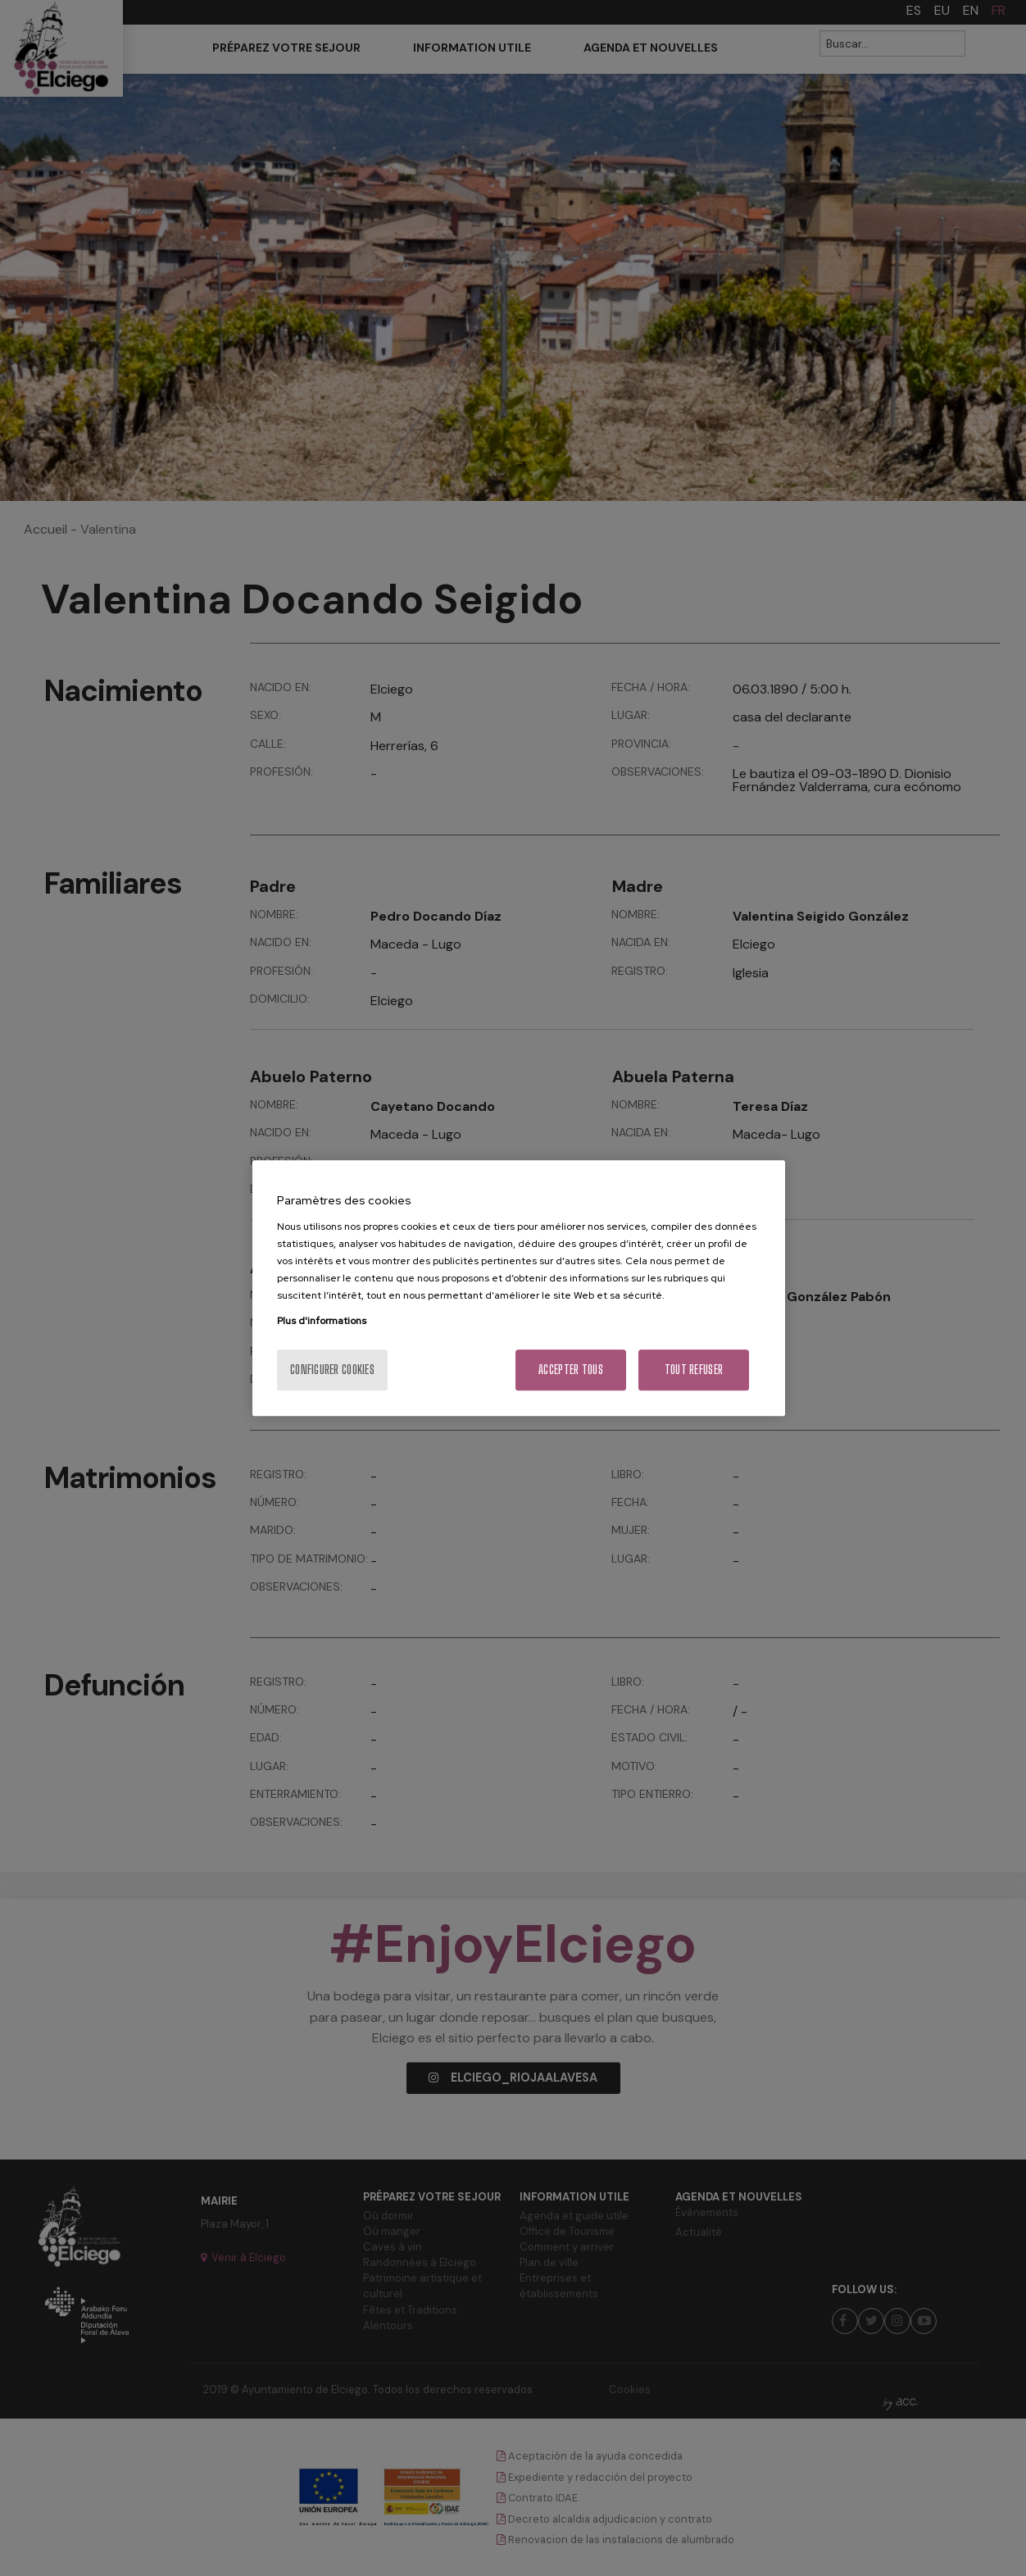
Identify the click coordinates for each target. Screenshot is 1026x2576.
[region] (518, 1288)
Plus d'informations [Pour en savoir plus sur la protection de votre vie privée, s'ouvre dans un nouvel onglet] (321, 1320)
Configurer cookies (332, 1370)
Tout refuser (694, 1370)
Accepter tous (570, 1370)
